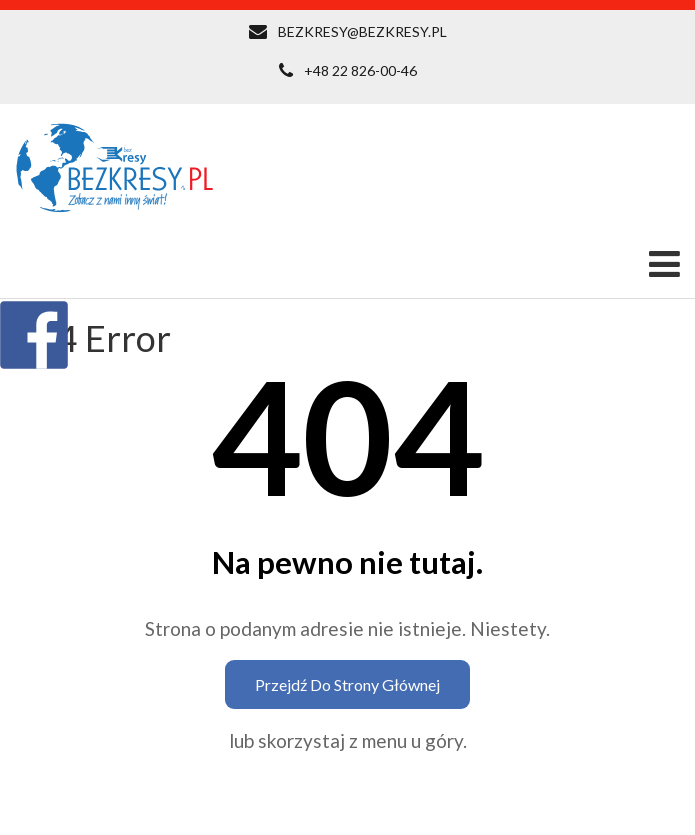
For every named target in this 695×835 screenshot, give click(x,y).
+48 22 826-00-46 (360, 70)
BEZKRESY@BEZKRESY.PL (362, 31)
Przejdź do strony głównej (347, 684)
